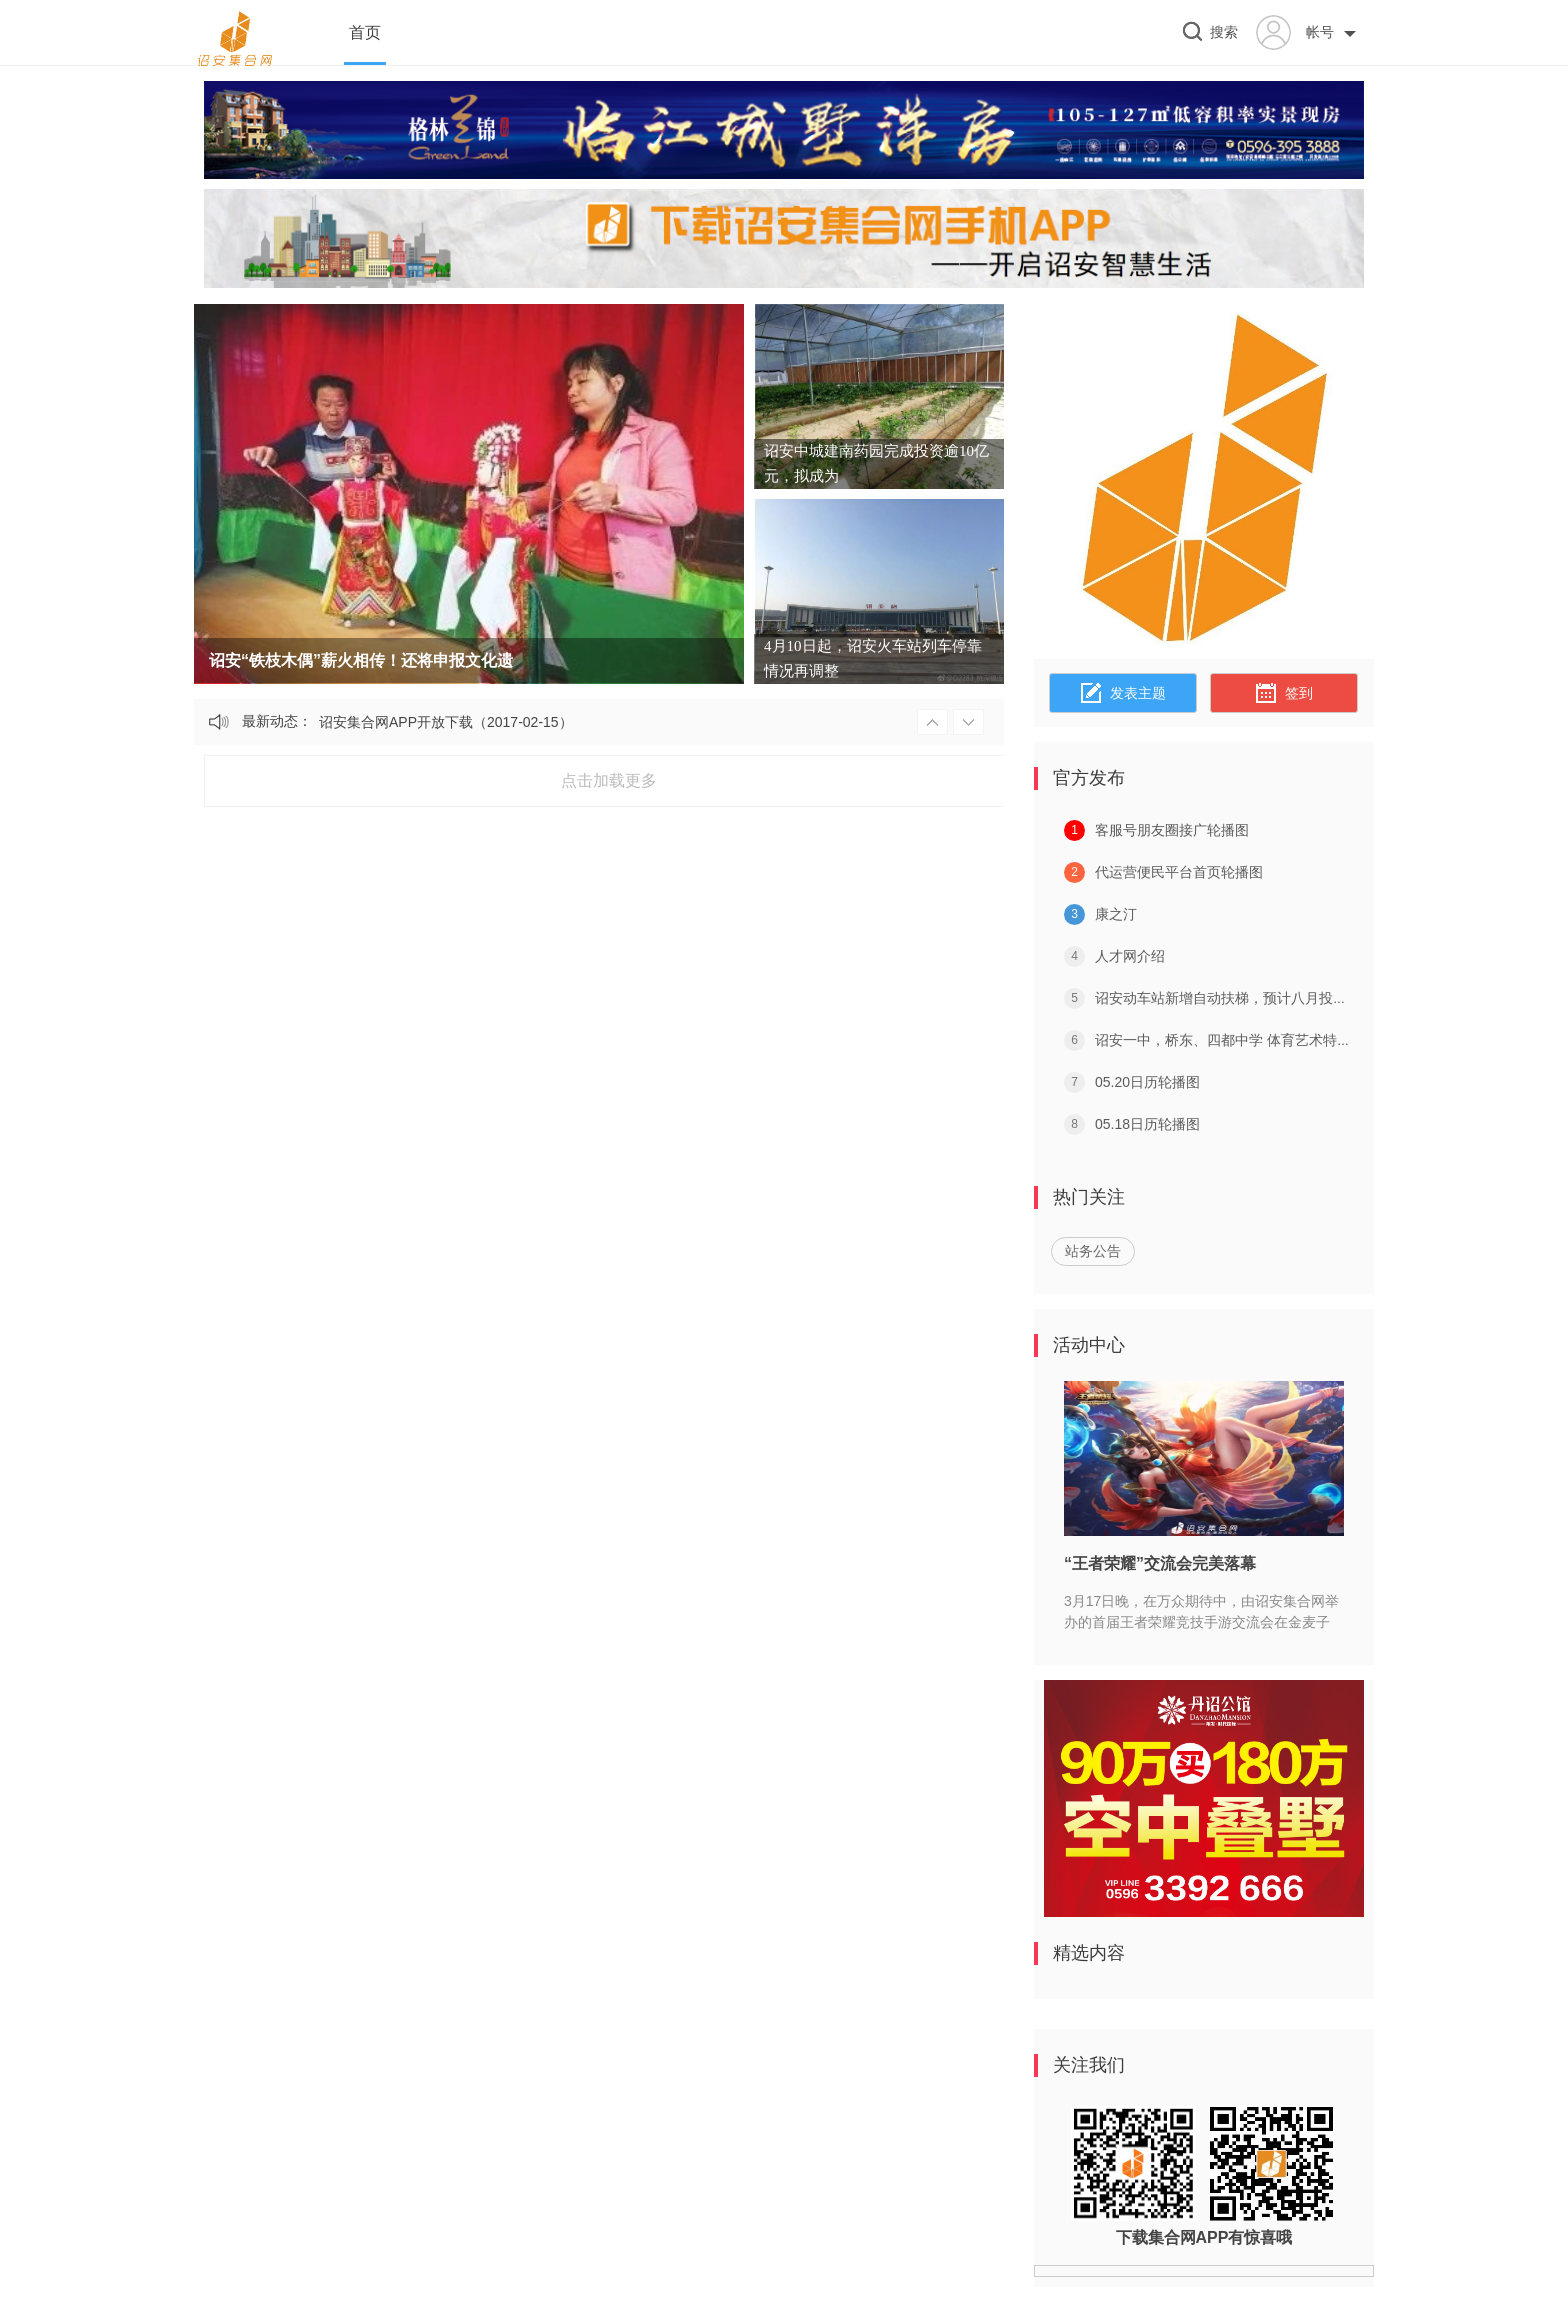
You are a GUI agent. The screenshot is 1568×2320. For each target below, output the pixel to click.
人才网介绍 (1130, 956)
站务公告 (1093, 1251)
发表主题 (1123, 694)
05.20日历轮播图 (1147, 1082)
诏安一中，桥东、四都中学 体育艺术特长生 (1230, 1040)
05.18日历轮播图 (1147, 1124)
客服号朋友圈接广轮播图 (1172, 830)
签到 (1284, 694)
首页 (365, 32)
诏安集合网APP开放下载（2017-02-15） (446, 722)
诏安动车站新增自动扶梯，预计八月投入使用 (1235, 998)
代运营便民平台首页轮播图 (1179, 872)
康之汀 (1116, 914)
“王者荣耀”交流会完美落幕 (1160, 1563)
